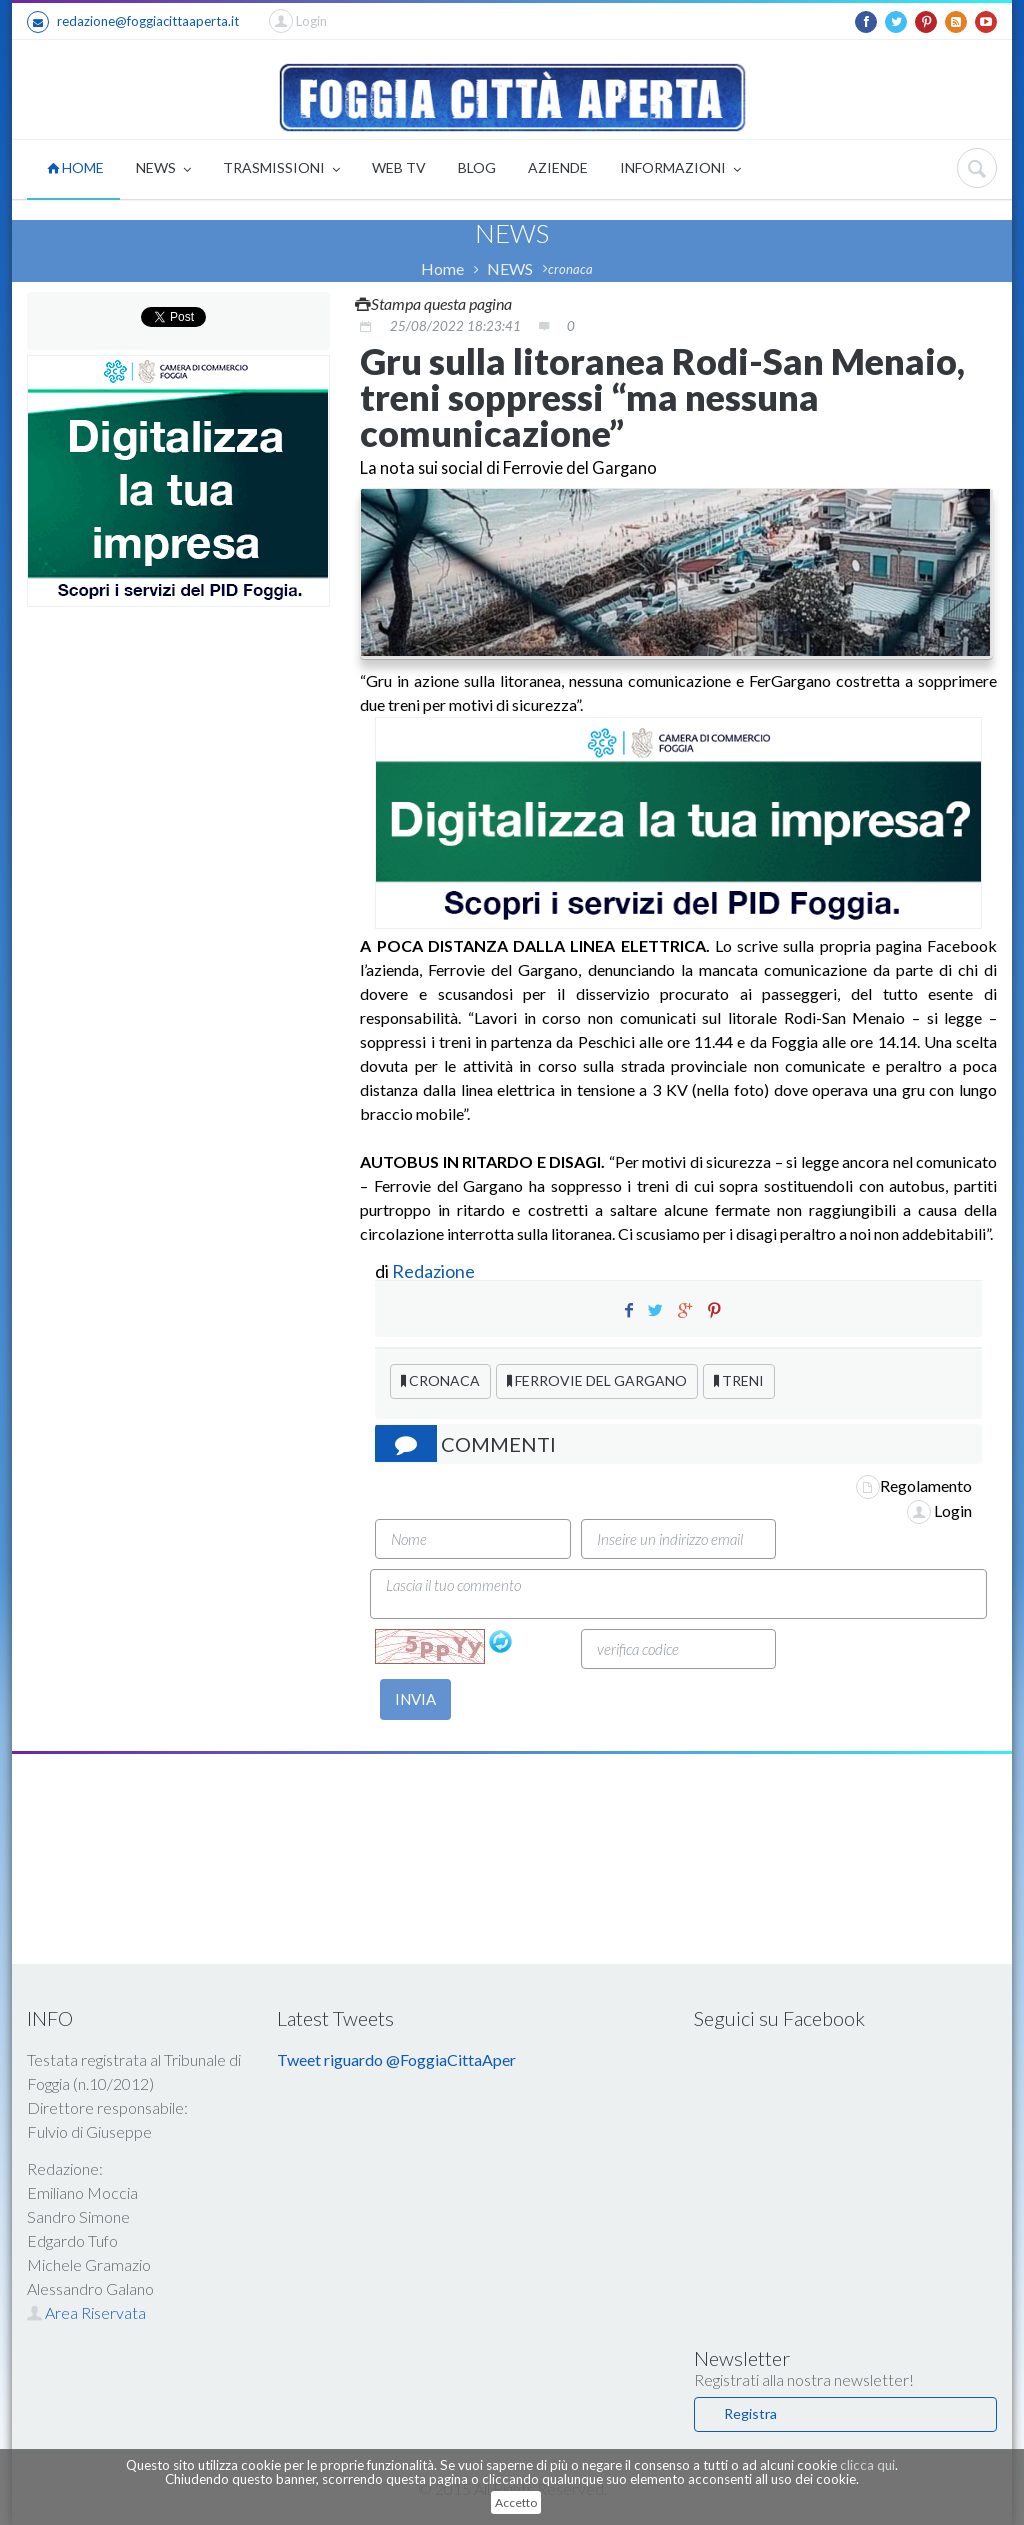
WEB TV (399, 167)
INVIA (415, 1699)
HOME (75, 167)
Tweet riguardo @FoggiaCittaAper (396, 2059)
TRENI (739, 1380)
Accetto (516, 2502)
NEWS (163, 169)
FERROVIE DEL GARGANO (597, 1380)
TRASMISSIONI (281, 169)
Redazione (435, 1271)
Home (442, 268)
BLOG (477, 167)
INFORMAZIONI (680, 169)
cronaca (570, 269)
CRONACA (440, 1380)
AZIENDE (558, 167)
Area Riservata (86, 2312)
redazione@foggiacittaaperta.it (133, 22)
